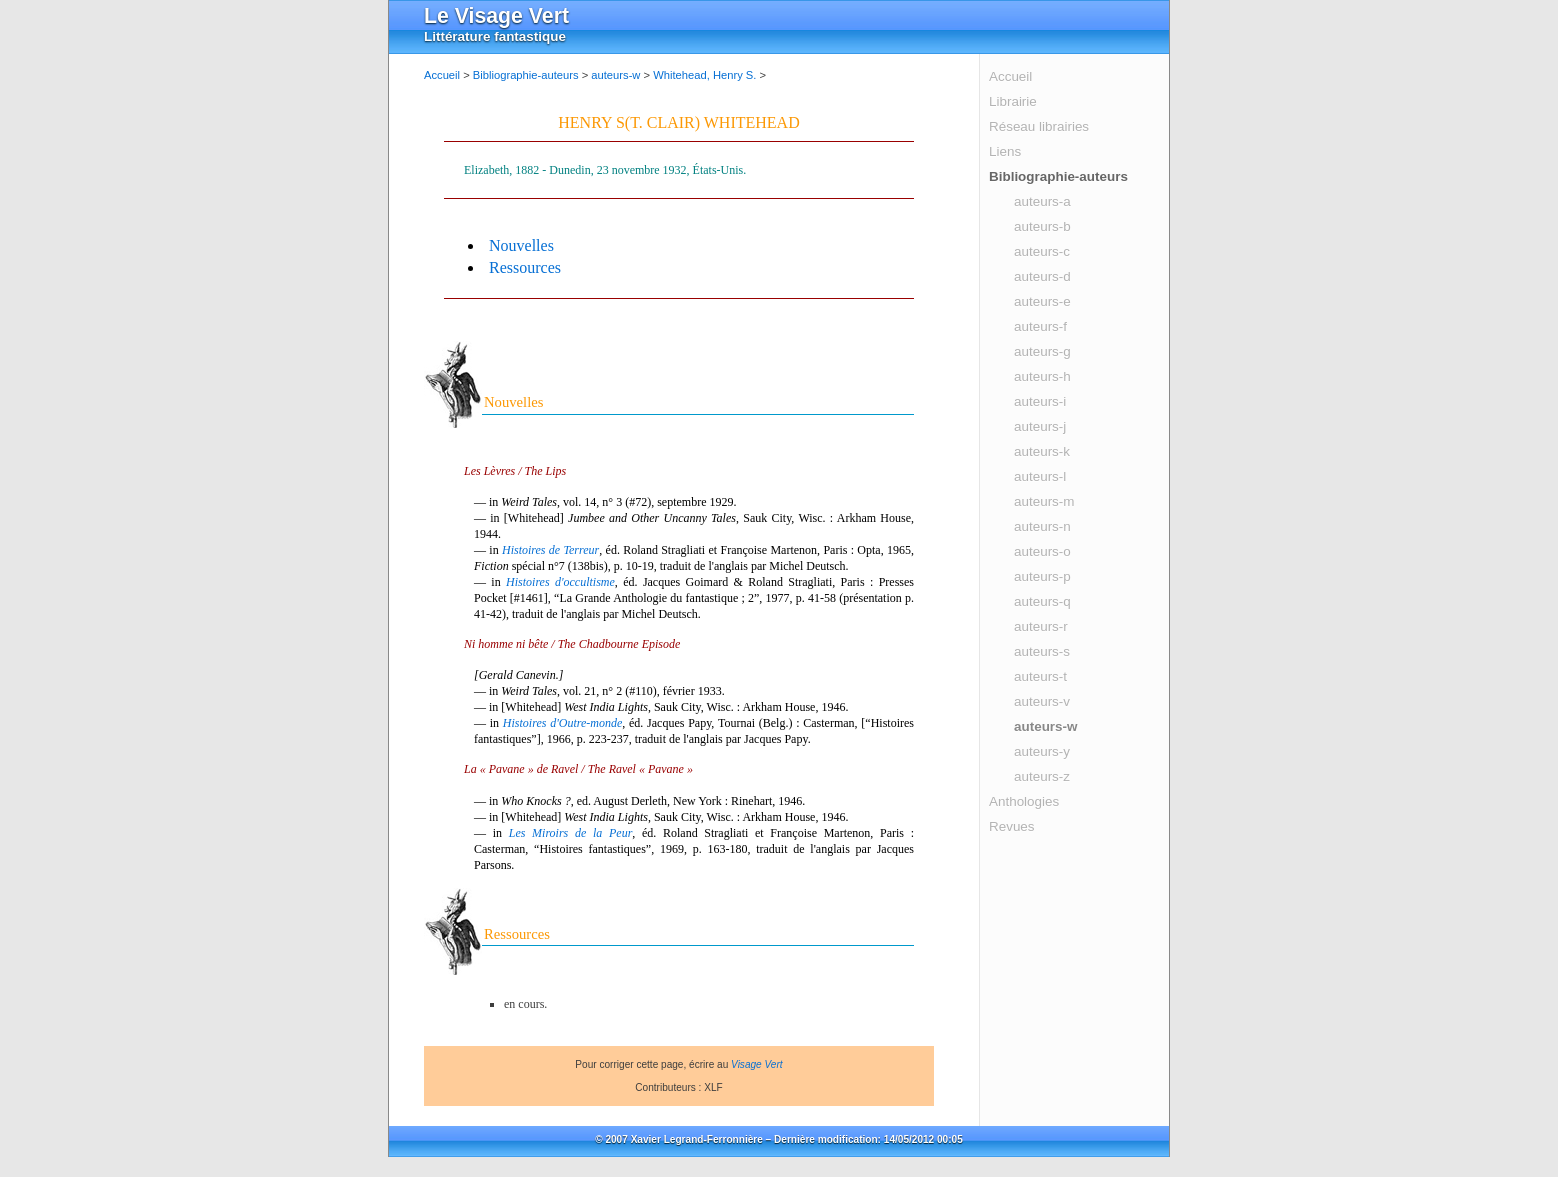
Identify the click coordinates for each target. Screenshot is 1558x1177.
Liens (1005, 151)
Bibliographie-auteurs (1058, 176)
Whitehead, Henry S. (704, 75)
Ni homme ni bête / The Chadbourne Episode (572, 644)
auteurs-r (1041, 626)
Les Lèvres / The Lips (515, 471)
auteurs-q (1042, 601)
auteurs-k (1042, 451)
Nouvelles (521, 245)
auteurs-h (1042, 376)
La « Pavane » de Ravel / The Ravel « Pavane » (578, 769)
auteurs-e (1042, 301)
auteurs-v (1042, 701)
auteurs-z (1042, 776)
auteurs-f (1040, 326)
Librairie (1013, 101)
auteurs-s (1042, 651)
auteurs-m (1044, 501)
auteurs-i (1040, 401)
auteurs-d (1042, 276)
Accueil (1010, 76)
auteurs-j (1040, 426)
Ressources (525, 267)
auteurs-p (1042, 576)
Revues (1012, 826)
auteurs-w (1045, 726)
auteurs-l (1040, 476)
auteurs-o (1042, 551)
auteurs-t (1040, 676)
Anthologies (1024, 801)
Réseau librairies (1039, 126)
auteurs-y (1042, 751)
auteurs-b (1042, 226)
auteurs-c (1042, 251)
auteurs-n (1042, 526)
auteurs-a (1042, 201)
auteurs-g (1042, 351)
